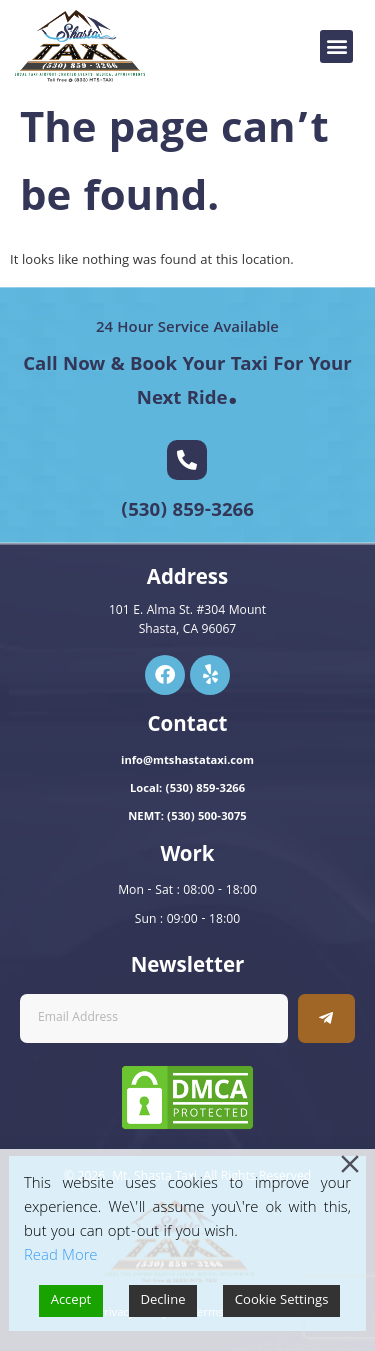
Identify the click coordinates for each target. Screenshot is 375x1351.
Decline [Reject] (163, 1301)
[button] (336, 46)
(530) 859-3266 (187, 512)
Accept (71, 1301)
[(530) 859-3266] (187, 460)
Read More (60, 1257)
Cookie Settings (282, 1301)
